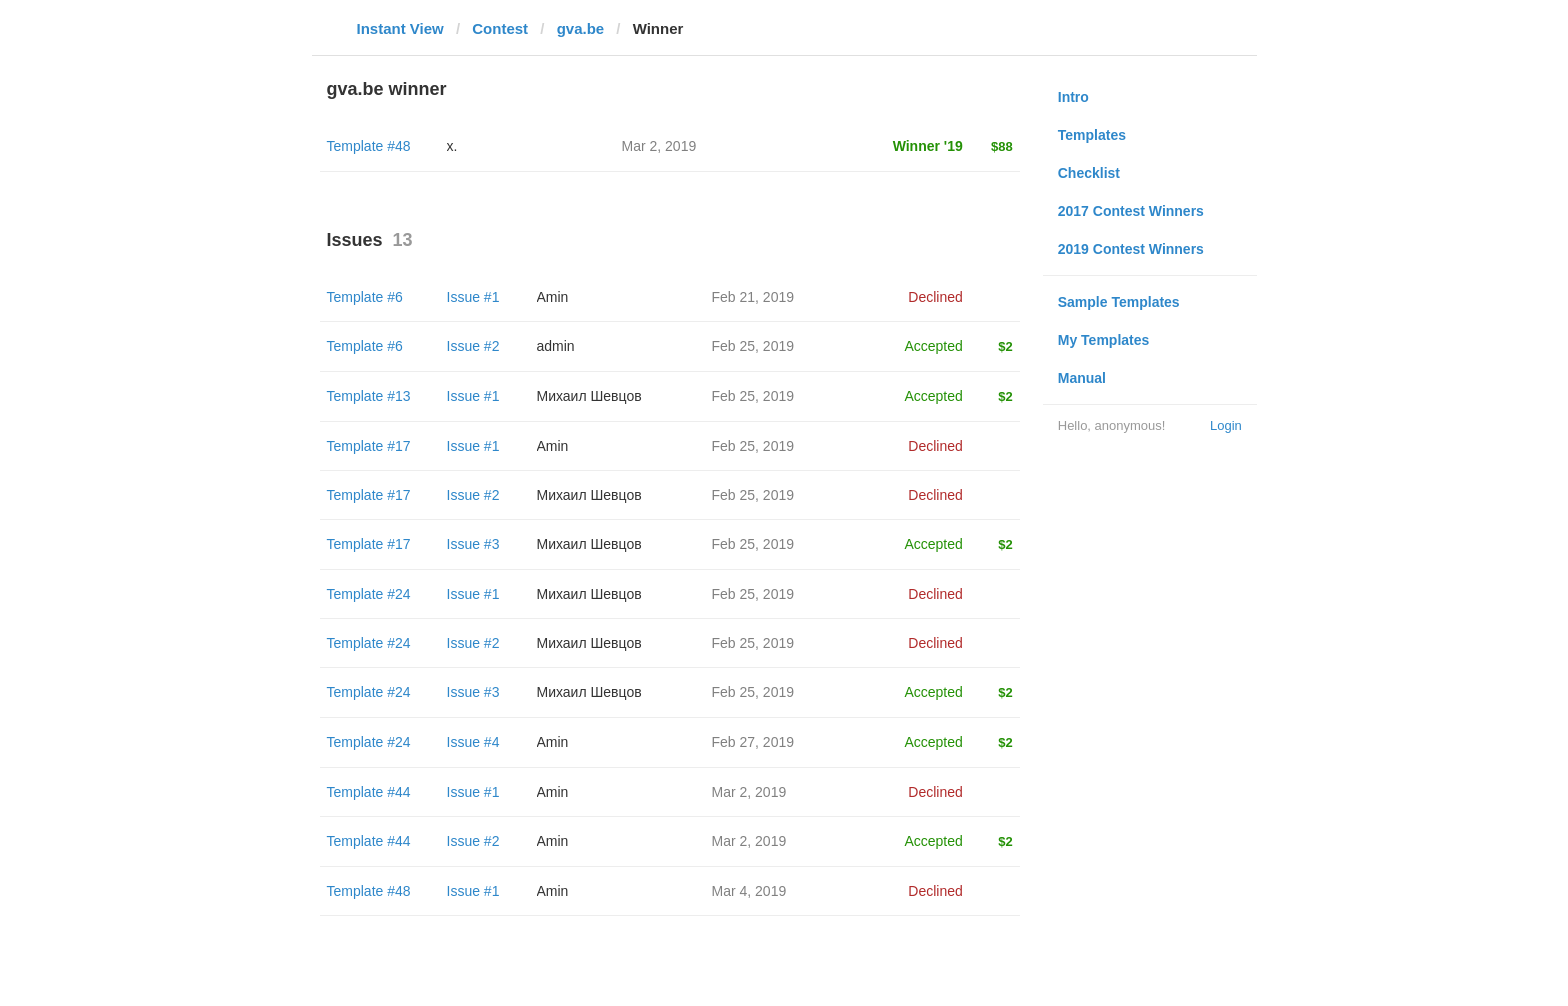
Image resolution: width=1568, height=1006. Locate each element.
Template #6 (365, 297)
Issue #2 (473, 346)
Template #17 (369, 446)
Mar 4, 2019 (749, 891)
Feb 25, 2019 (753, 346)
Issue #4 (473, 742)
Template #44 (369, 792)
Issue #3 (473, 544)
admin (556, 346)
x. (452, 146)
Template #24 (369, 594)
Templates (1092, 135)
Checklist (1089, 173)
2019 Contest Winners (1131, 249)
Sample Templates (1119, 302)
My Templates (1104, 340)
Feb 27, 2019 (753, 742)
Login (1226, 425)
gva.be (581, 28)
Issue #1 (473, 297)
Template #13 (369, 396)
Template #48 (369, 146)
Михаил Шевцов (589, 396)
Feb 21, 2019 (753, 297)
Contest (500, 28)
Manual (1082, 378)
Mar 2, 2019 (749, 792)
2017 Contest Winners (1131, 211)
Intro (1073, 97)
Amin (553, 297)
